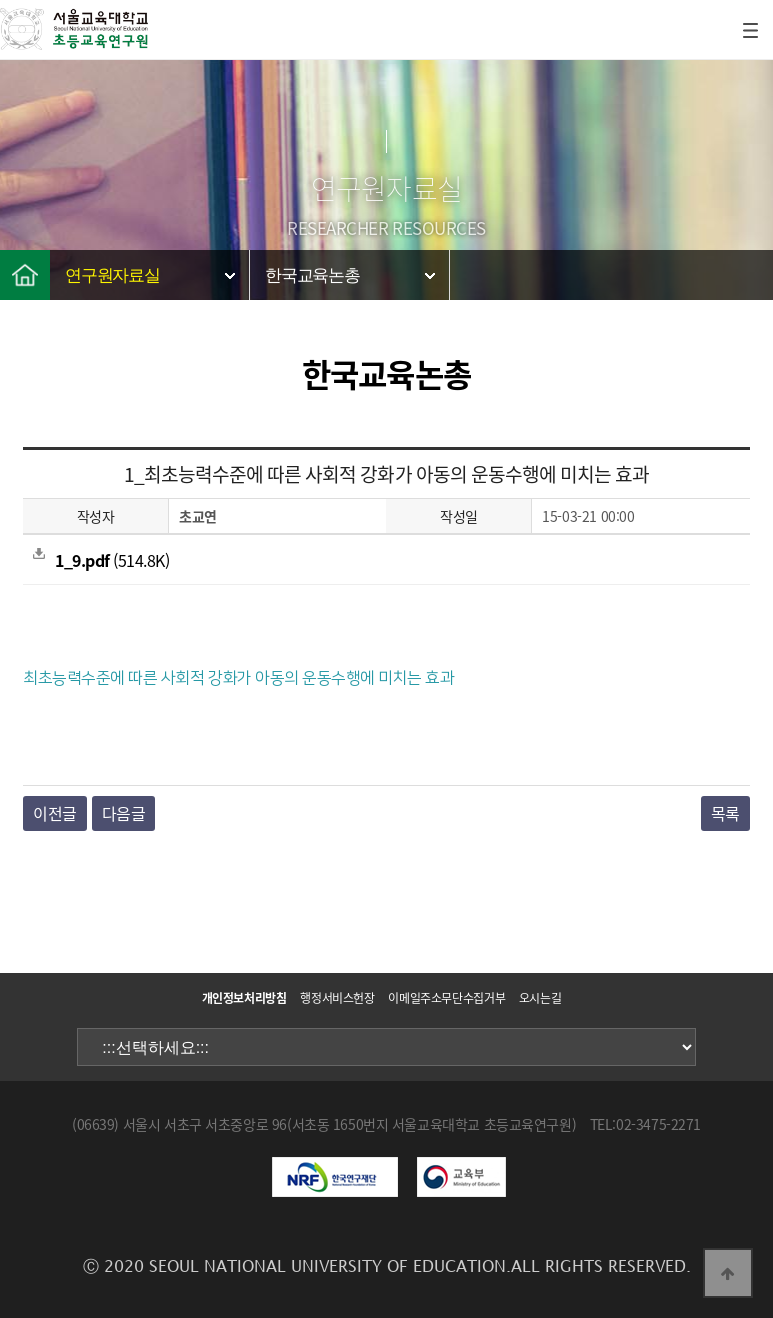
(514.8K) (101, 560)
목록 (725, 813)
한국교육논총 (312, 275)
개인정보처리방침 (244, 998)
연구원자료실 (112, 275)
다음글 (124, 813)
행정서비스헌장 (337, 998)
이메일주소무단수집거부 (446, 998)
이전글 (55, 813)
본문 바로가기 (0, 0)
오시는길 (540, 998)
